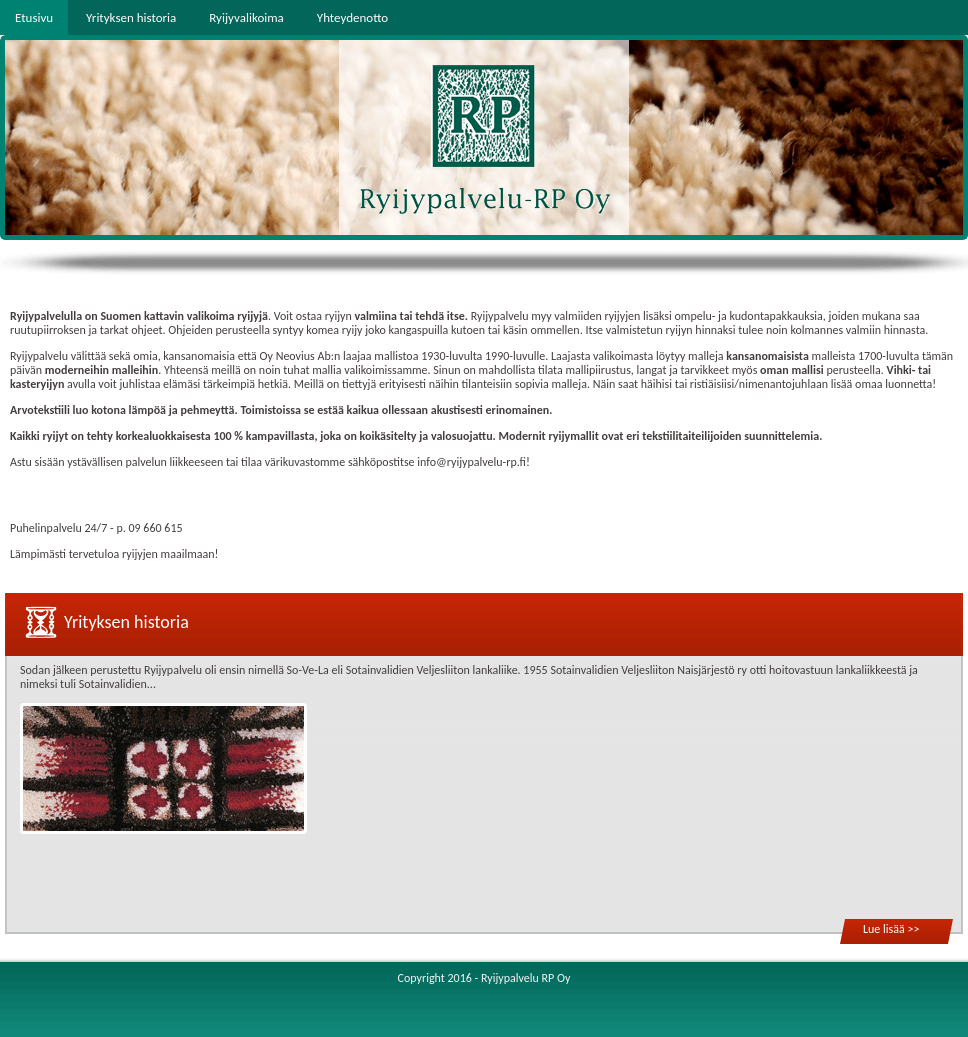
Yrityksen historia (131, 17)
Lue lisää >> (891, 929)
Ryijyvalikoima (246, 17)
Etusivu (34, 17)
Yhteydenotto (352, 17)
